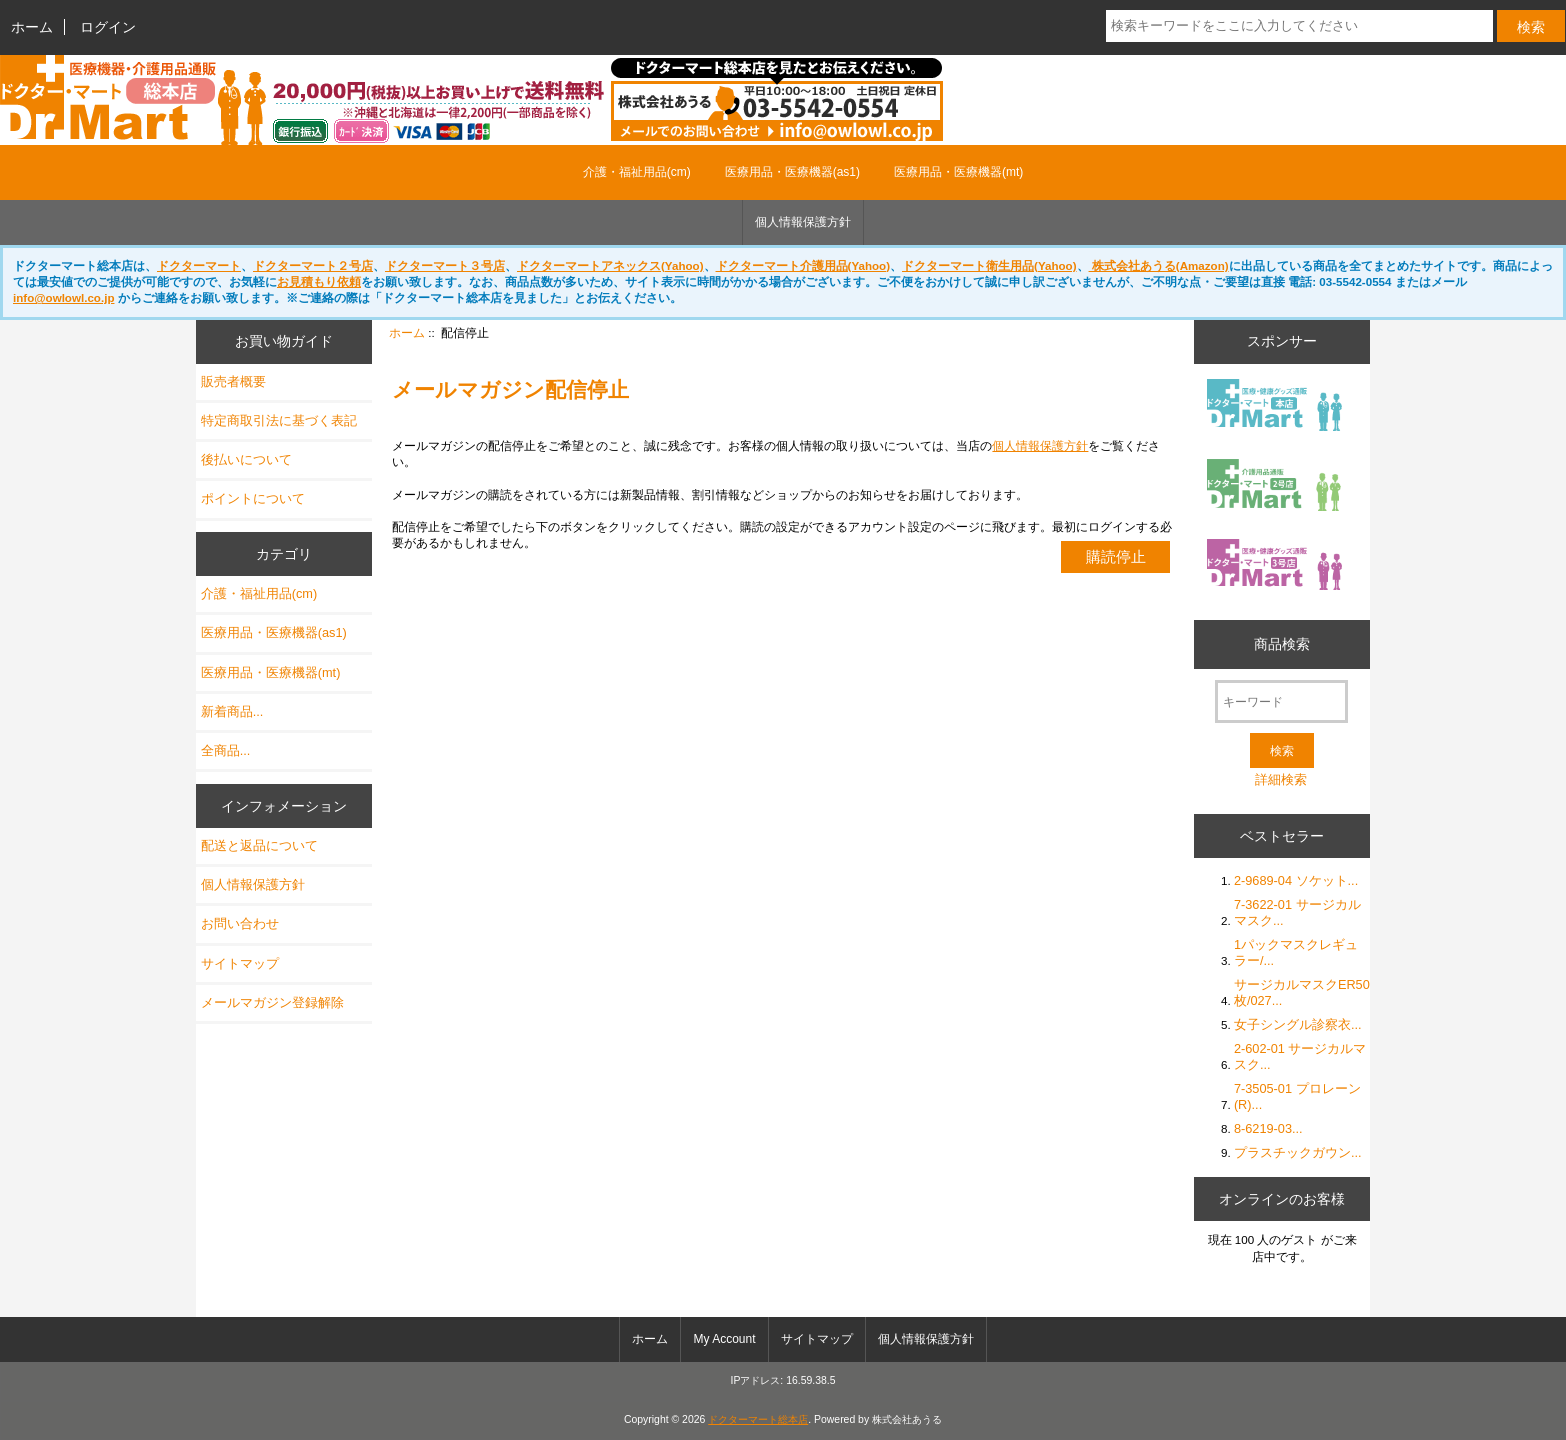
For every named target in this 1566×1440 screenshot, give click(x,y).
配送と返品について (259, 845)
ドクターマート (199, 265)
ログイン (108, 27)
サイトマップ (240, 963)
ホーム (32, 27)
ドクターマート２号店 (313, 265)
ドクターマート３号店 (445, 265)
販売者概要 (233, 381)
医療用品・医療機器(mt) (958, 172)
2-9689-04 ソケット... (1296, 880)
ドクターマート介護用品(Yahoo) (803, 265)
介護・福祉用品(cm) (637, 172)
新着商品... (232, 711)
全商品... (226, 750)
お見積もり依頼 (319, 281)
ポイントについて (253, 498)
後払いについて (246, 459)
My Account (724, 1339)
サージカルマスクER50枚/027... (1302, 992)
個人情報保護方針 (803, 222)
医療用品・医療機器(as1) (792, 172)
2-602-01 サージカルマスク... (1300, 1056)
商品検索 (1282, 644)
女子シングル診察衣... (1298, 1024)
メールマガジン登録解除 (272, 1002)
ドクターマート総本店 (758, 1419)
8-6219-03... (1268, 1128)
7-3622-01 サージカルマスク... (1297, 912)
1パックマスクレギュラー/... (1296, 952)
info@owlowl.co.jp (63, 297)
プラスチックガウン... (1298, 1152)
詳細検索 (1281, 779)
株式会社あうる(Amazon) (1159, 265)
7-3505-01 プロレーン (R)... (1297, 1096)
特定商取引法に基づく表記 (279, 420)
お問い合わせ (240, 923)
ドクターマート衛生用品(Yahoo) (989, 265)
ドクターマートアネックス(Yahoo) (610, 265)
